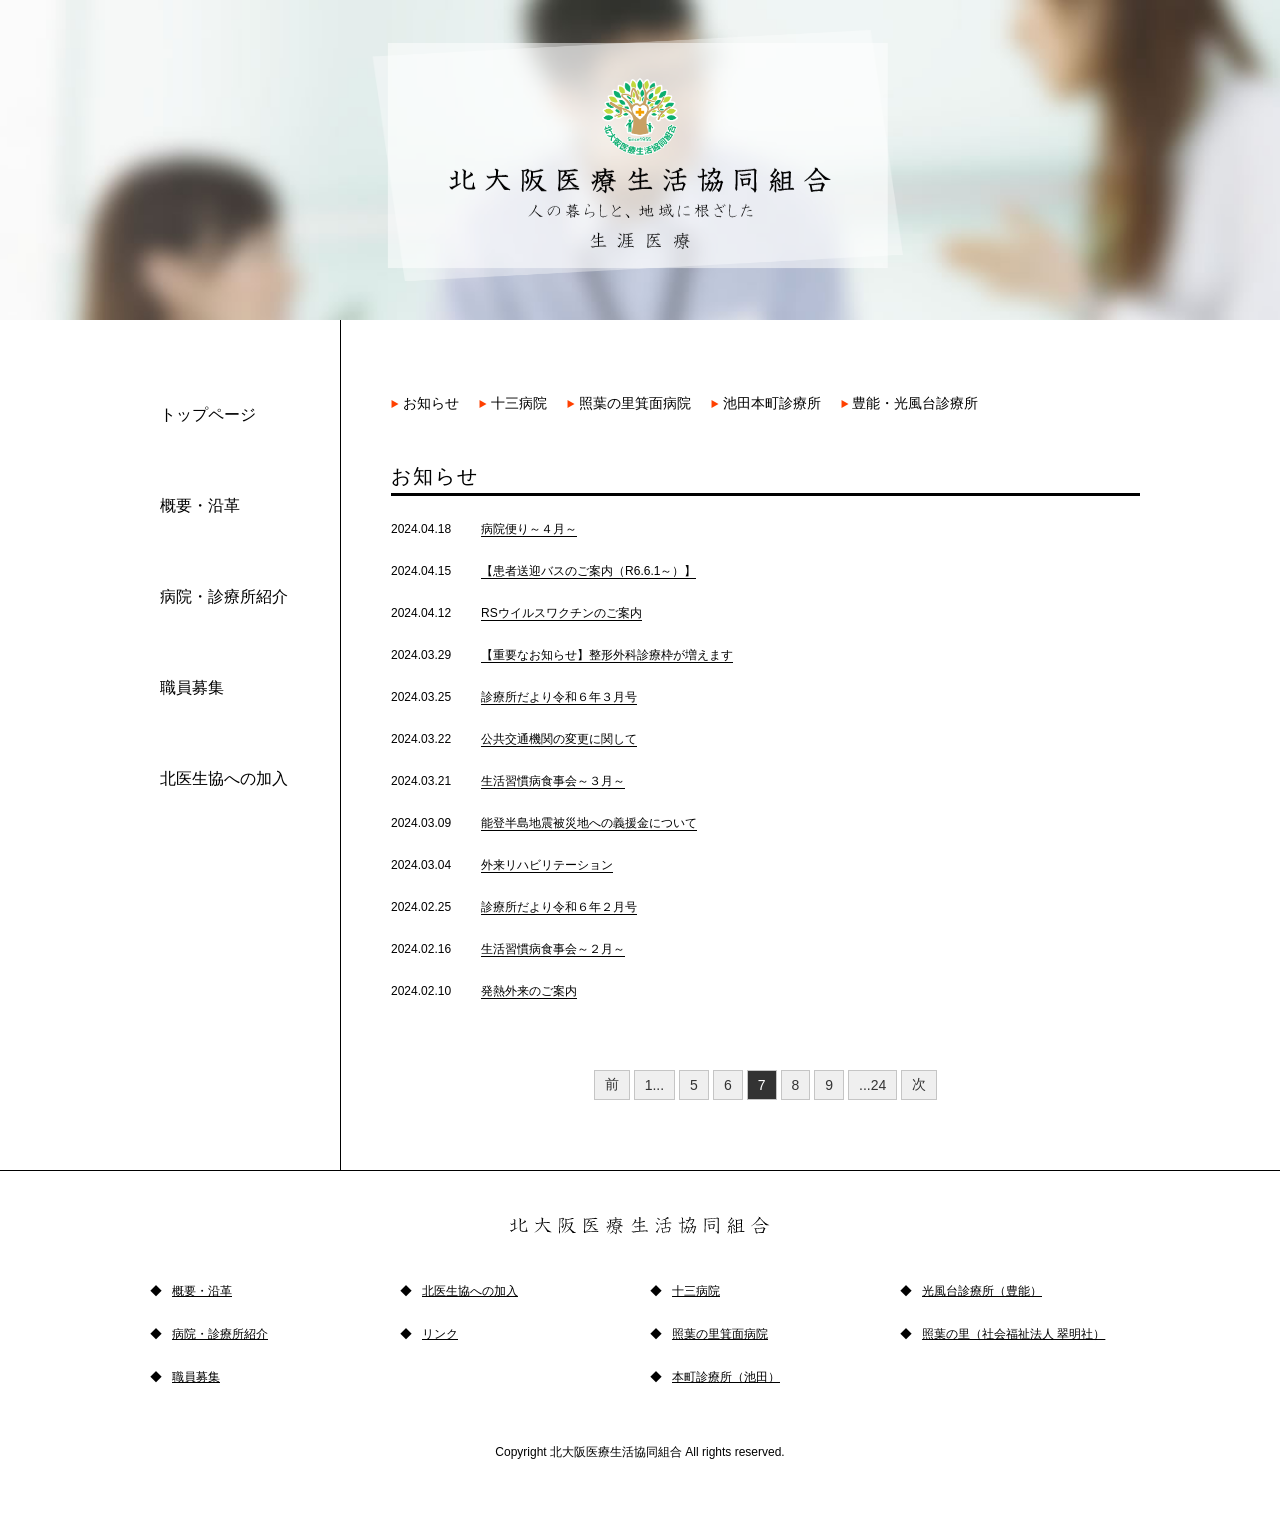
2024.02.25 (514, 907)
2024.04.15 (543, 571)
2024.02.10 (484, 991)
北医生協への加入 (224, 778)
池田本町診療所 (766, 403)
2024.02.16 (508, 949)
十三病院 (513, 403)
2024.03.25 (514, 697)
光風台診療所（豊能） (982, 1291)
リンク (440, 1334)
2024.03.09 (544, 823)
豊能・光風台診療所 (910, 403)
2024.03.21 (508, 781)
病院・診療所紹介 (224, 596)
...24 (872, 1085)
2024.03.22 (514, 739)
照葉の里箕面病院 (629, 403)
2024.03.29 (562, 655)
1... (654, 1085)
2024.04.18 (484, 529)
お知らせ (425, 403)
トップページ (208, 414)
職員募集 (192, 687)
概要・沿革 (200, 505)
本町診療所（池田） (726, 1377)
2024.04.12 (516, 613)
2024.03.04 (502, 865)
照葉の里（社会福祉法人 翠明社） (1013, 1334)
